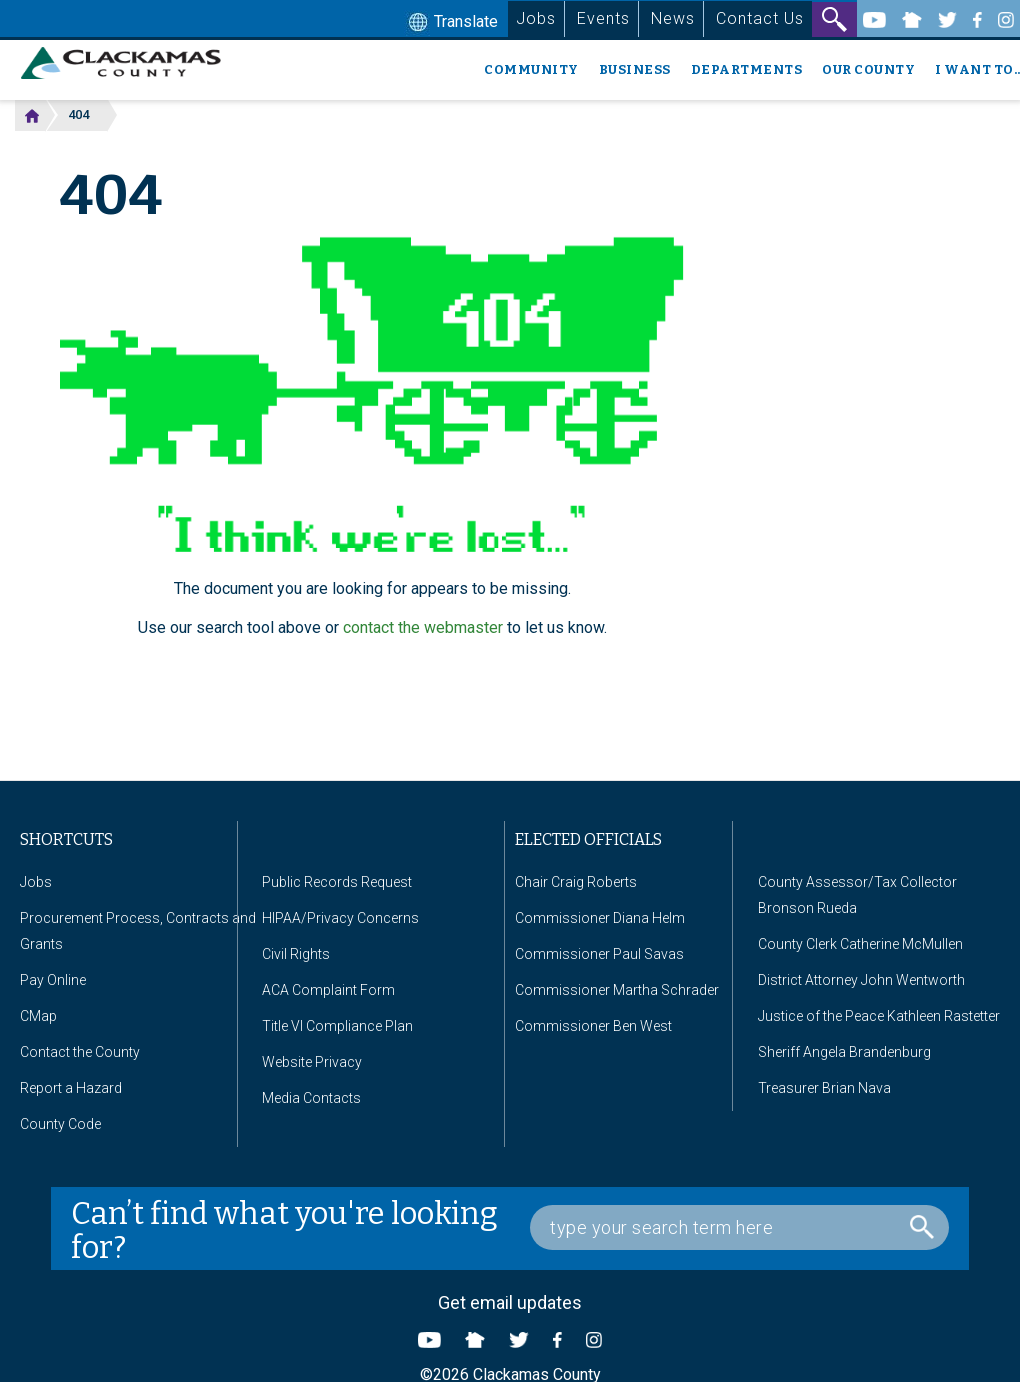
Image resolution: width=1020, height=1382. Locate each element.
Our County (868, 69)
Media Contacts (311, 1098)
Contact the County (80, 1052)
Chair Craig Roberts (576, 882)
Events (603, 18)
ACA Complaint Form (328, 990)
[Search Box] (739, 1227)
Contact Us (760, 18)
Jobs (536, 18)
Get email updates (510, 1302)
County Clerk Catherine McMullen (860, 944)
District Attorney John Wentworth (861, 980)
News (673, 18)
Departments (747, 69)
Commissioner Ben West (593, 1026)
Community (531, 69)
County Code (60, 1124)
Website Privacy (312, 1062)
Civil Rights (296, 954)
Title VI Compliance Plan (337, 1026)
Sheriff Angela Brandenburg (844, 1052)
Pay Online (53, 980)
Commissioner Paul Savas (599, 954)
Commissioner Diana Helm (600, 918)
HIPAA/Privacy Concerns (340, 918)
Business (635, 69)
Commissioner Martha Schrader (617, 990)
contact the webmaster (423, 627)
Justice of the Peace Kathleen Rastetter (879, 1016)
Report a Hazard (71, 1088)
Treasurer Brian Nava (824, 1088)
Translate (451, 23)
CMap (38, 1016)
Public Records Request (337, 882)
